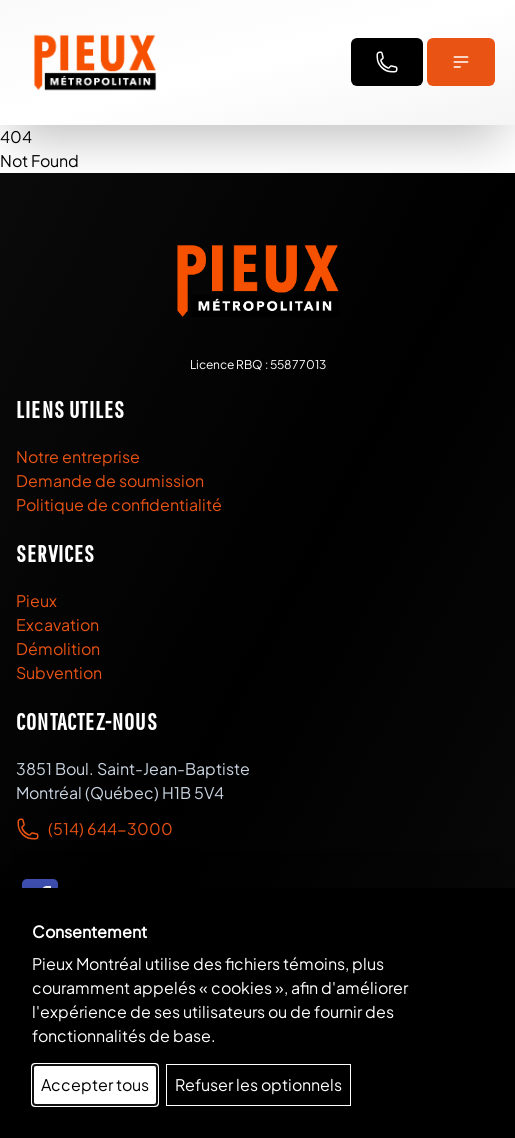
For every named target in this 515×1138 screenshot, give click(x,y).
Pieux (36, 600)
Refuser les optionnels (258, 1084)
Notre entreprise (78, 456)
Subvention (59, 672)
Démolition (58, 648)
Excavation (57, 624)
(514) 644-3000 (110, 828)
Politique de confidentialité (119, 504)
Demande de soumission (110, 480)
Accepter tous (95, 1084)
